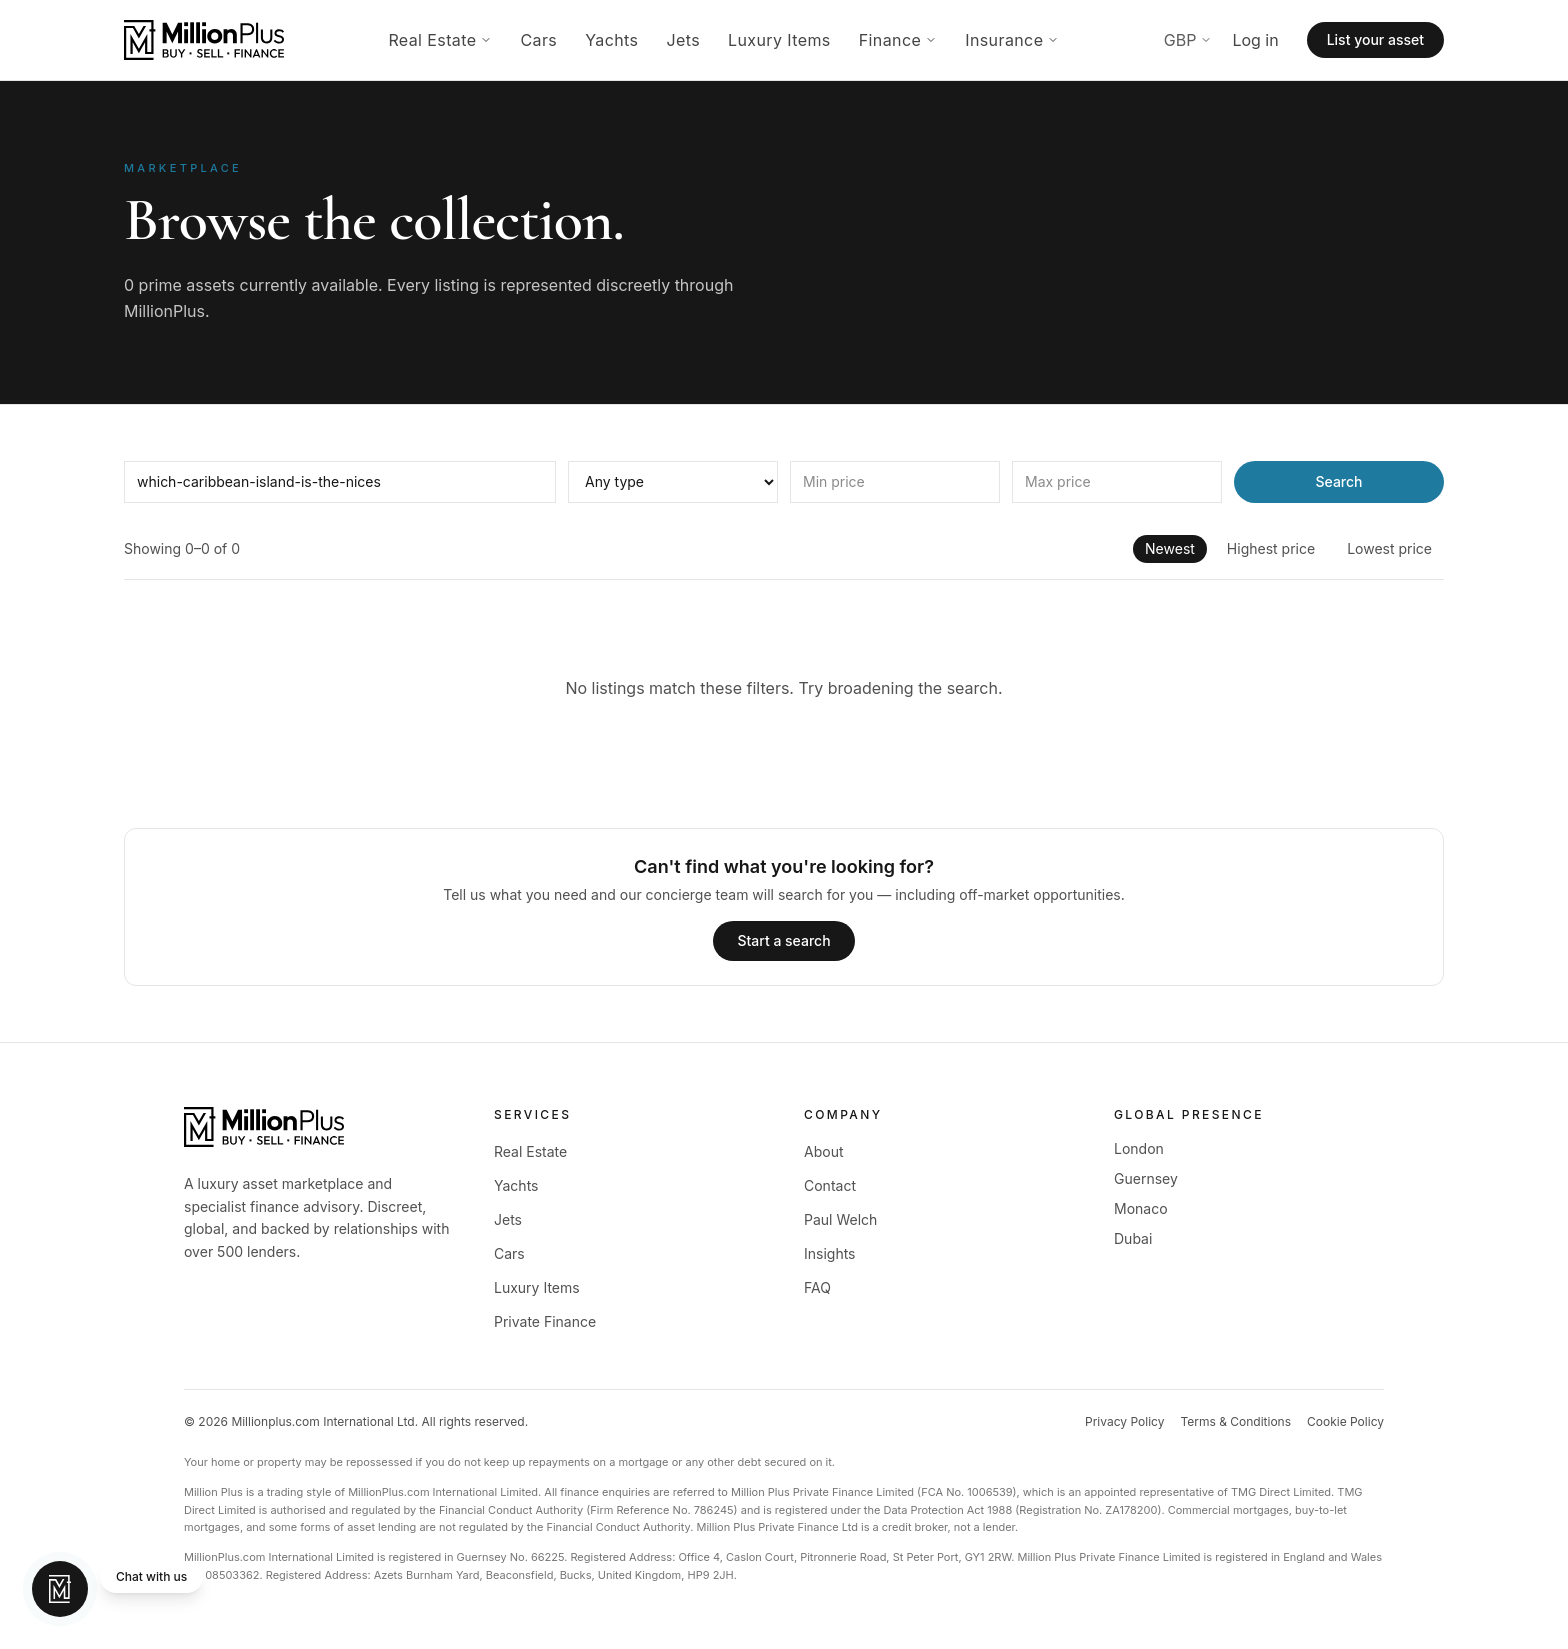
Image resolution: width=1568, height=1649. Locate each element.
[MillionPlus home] (204, 40)
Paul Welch (840, 1219)
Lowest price (1389, 548)
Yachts (611, 40)
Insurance (1012, 40)
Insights (830, 1253)
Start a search (783, 940)
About (823, 1151)
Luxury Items (779, 40)
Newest (1170, 548)
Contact (830, 1185)
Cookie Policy (1345, 1421)
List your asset (1375, 39)
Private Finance (545, 1321)
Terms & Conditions (1235, 1421)
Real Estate (440, 40)
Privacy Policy (1124, 1421)
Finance (898, 40)
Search (1338, 481)
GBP (1188, 40)
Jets (683, 40)
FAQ (817, 1287)
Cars (538, 40)
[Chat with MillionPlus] (117, 1589)
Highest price (1271, 548)
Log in (1255, 40)
